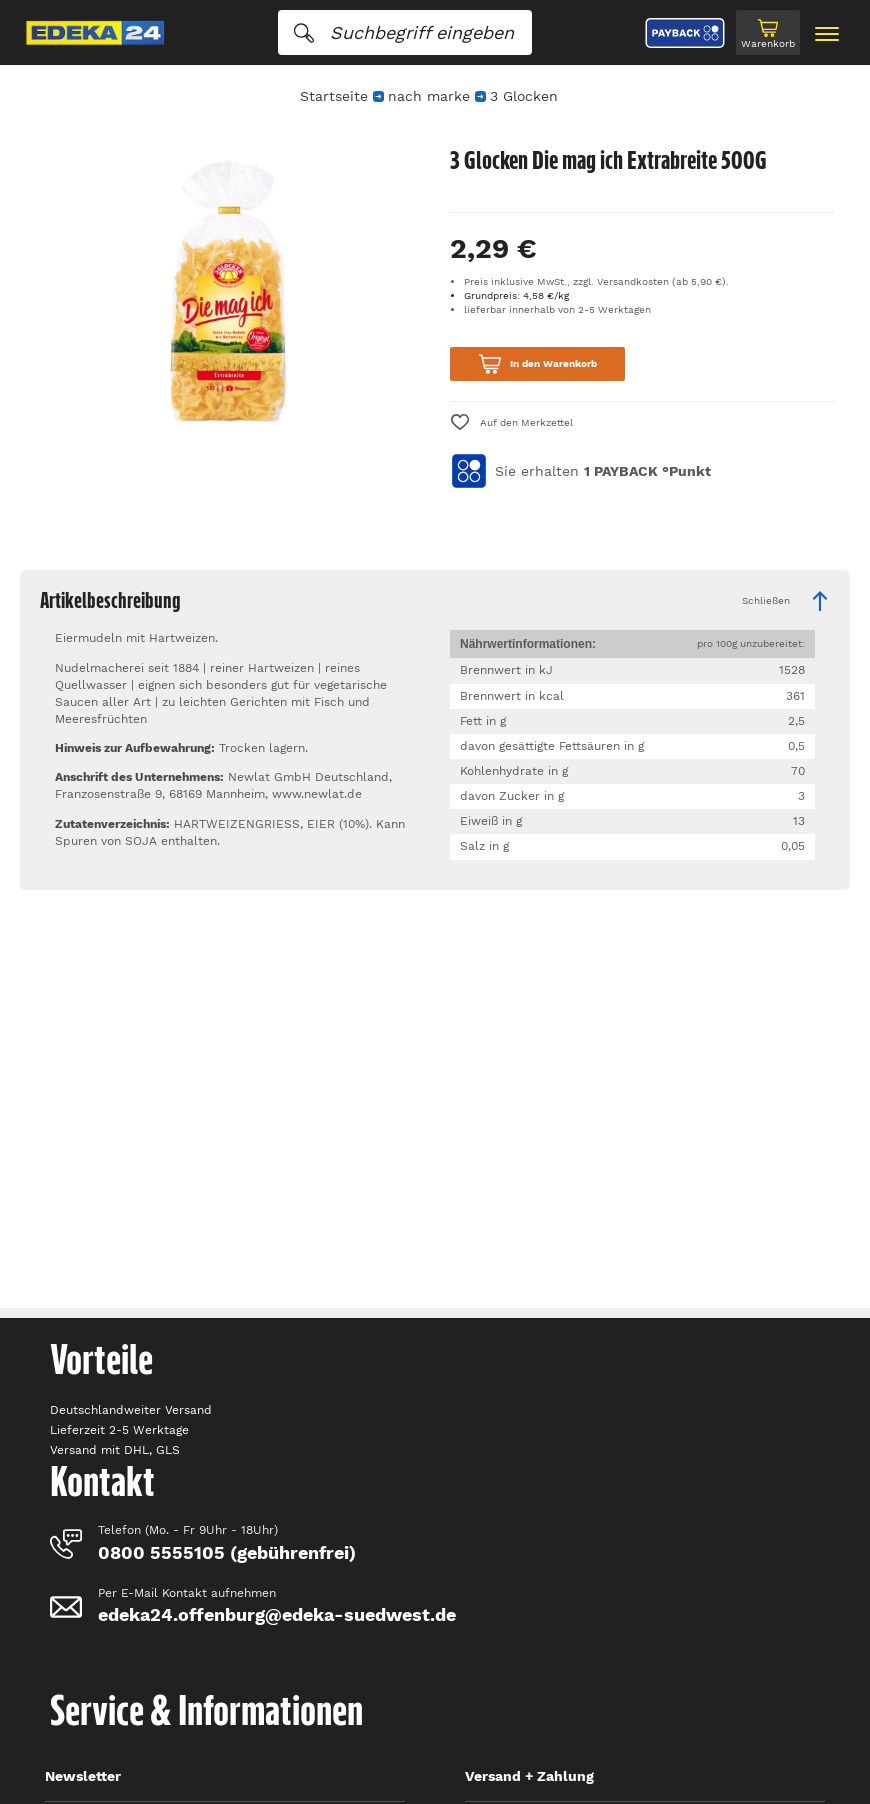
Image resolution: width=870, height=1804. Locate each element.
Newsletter (83, 1776)
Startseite (334, 96)
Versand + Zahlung (529, 1776)
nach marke (429, 96)
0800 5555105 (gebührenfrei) (227, 1552)
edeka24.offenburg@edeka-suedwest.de (277, 1614)
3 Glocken (524, 96)
